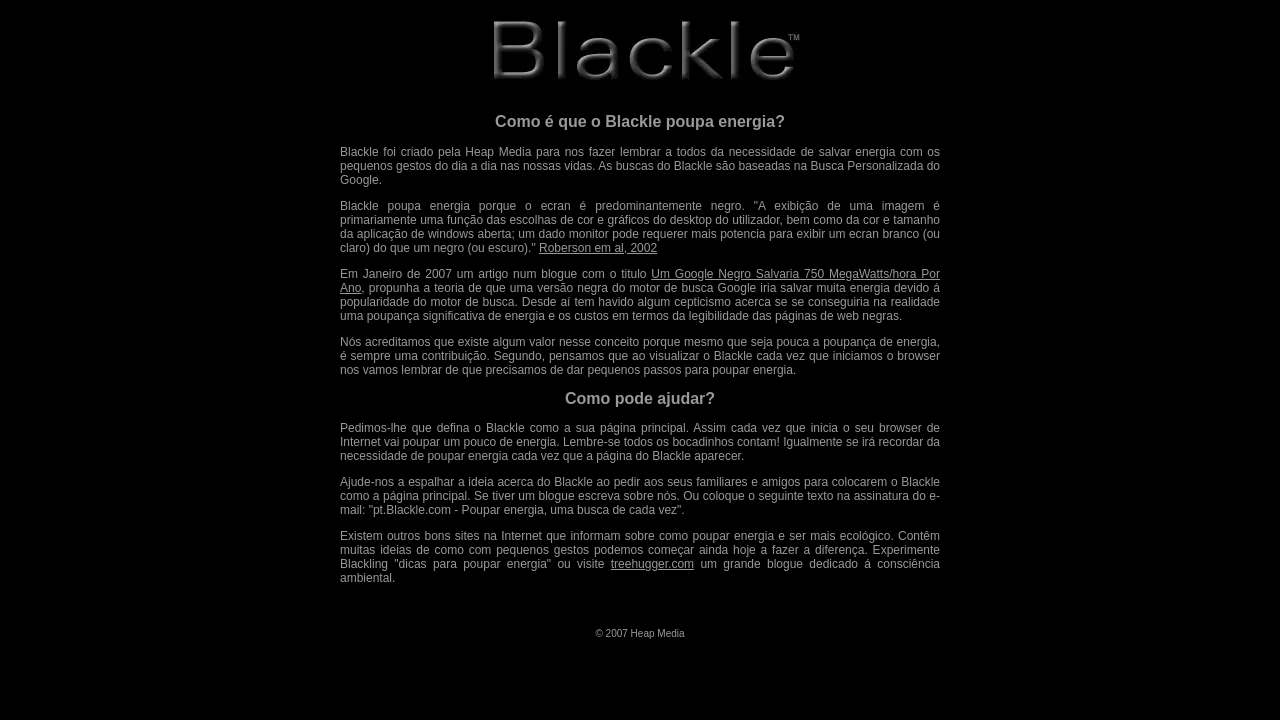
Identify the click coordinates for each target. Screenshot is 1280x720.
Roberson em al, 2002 (598, 248)
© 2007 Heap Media (639, 633)
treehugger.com (652, 564)
